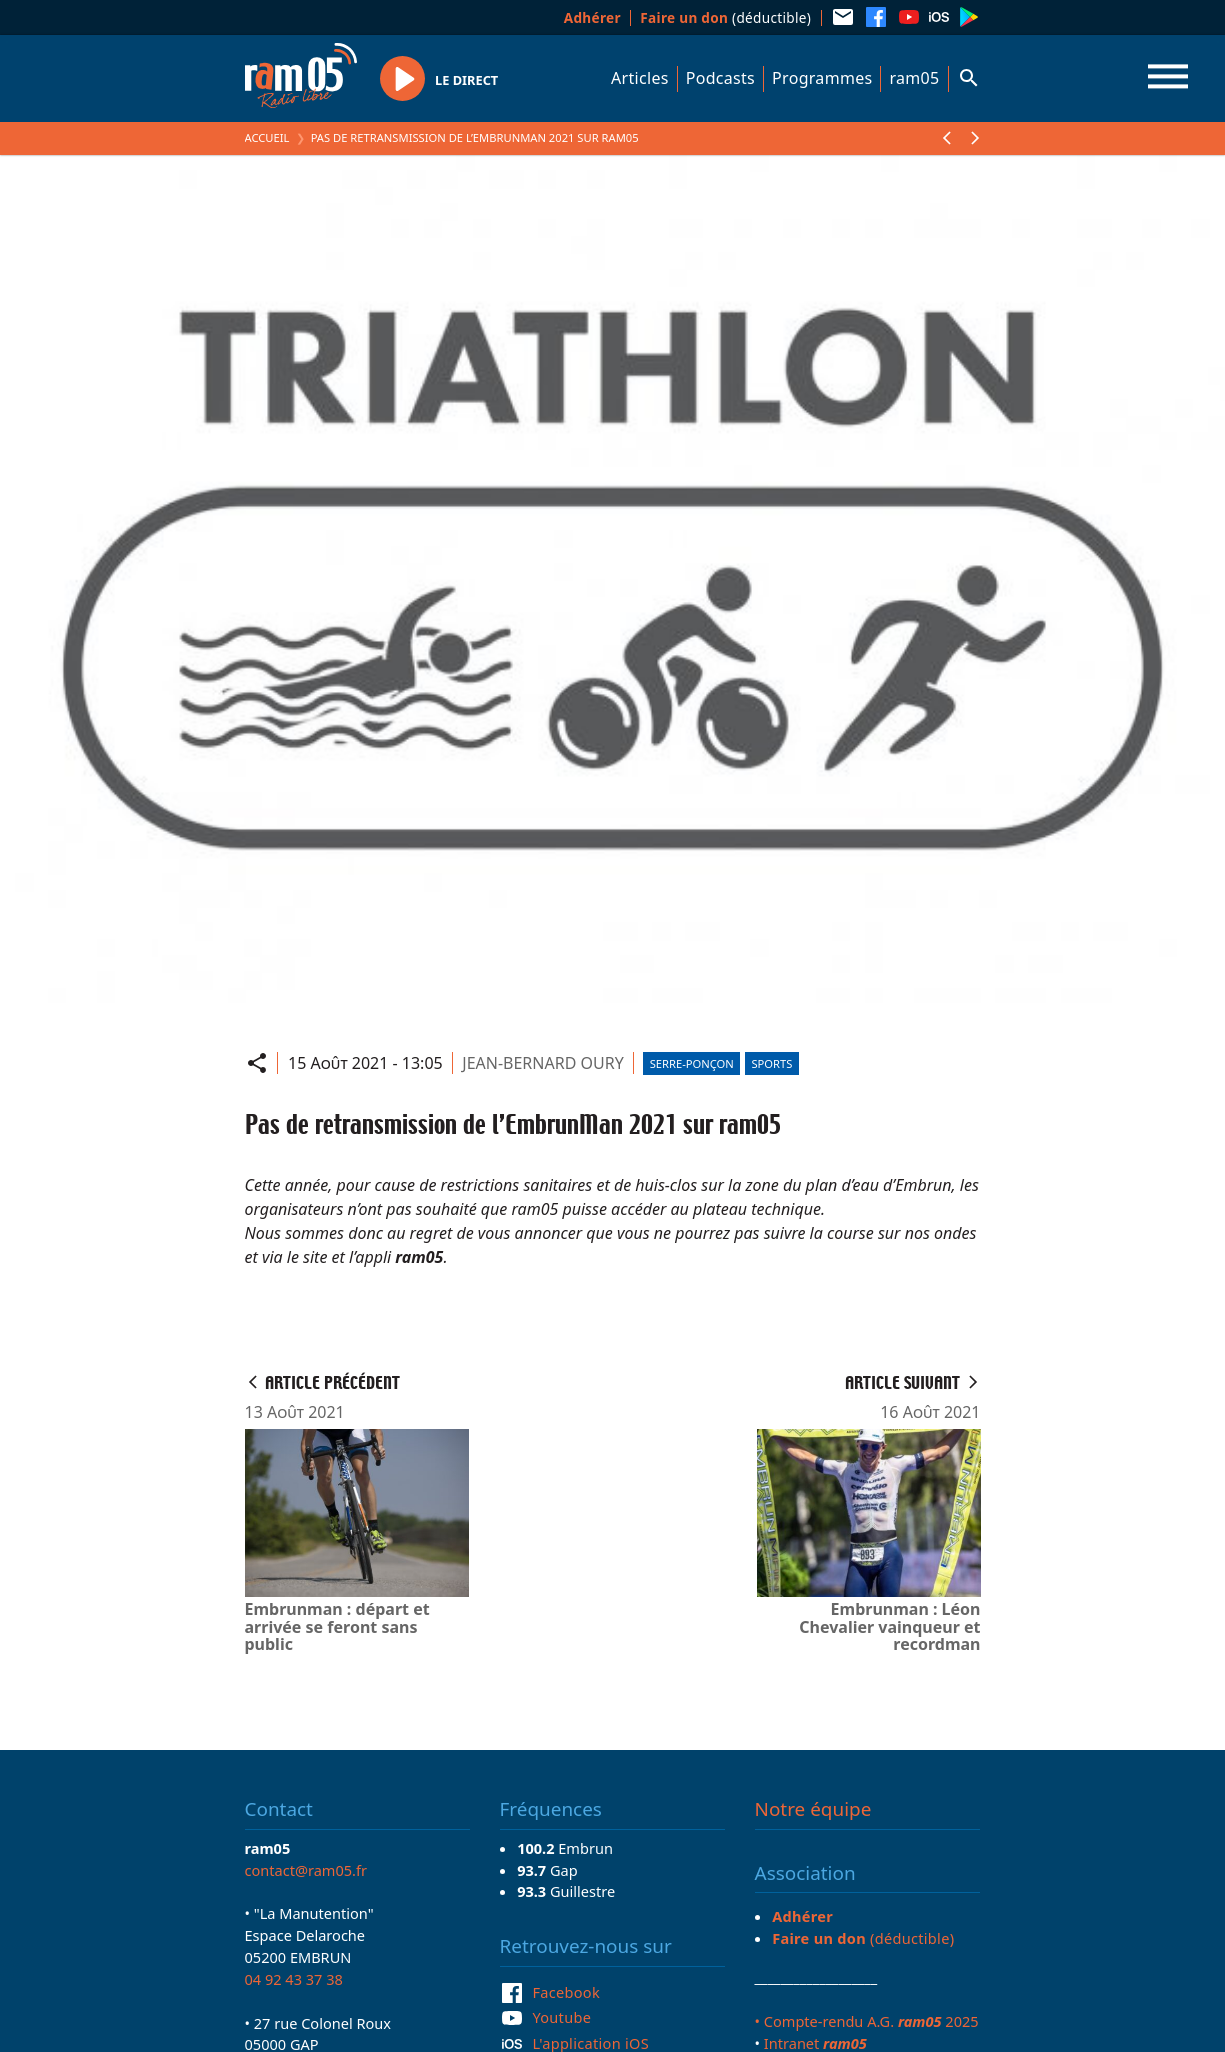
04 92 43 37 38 (294, 1979)
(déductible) (725, 17)
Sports (771, 1063)
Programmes (822, 78)
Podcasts (720, 78)
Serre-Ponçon (692, 1063)
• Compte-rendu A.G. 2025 (867, 2021)
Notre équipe (813, 1809)
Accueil (267, 137)
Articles (640, 78)
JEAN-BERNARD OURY (542, 1063)
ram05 (914, 78)
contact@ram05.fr (306, 1870)
